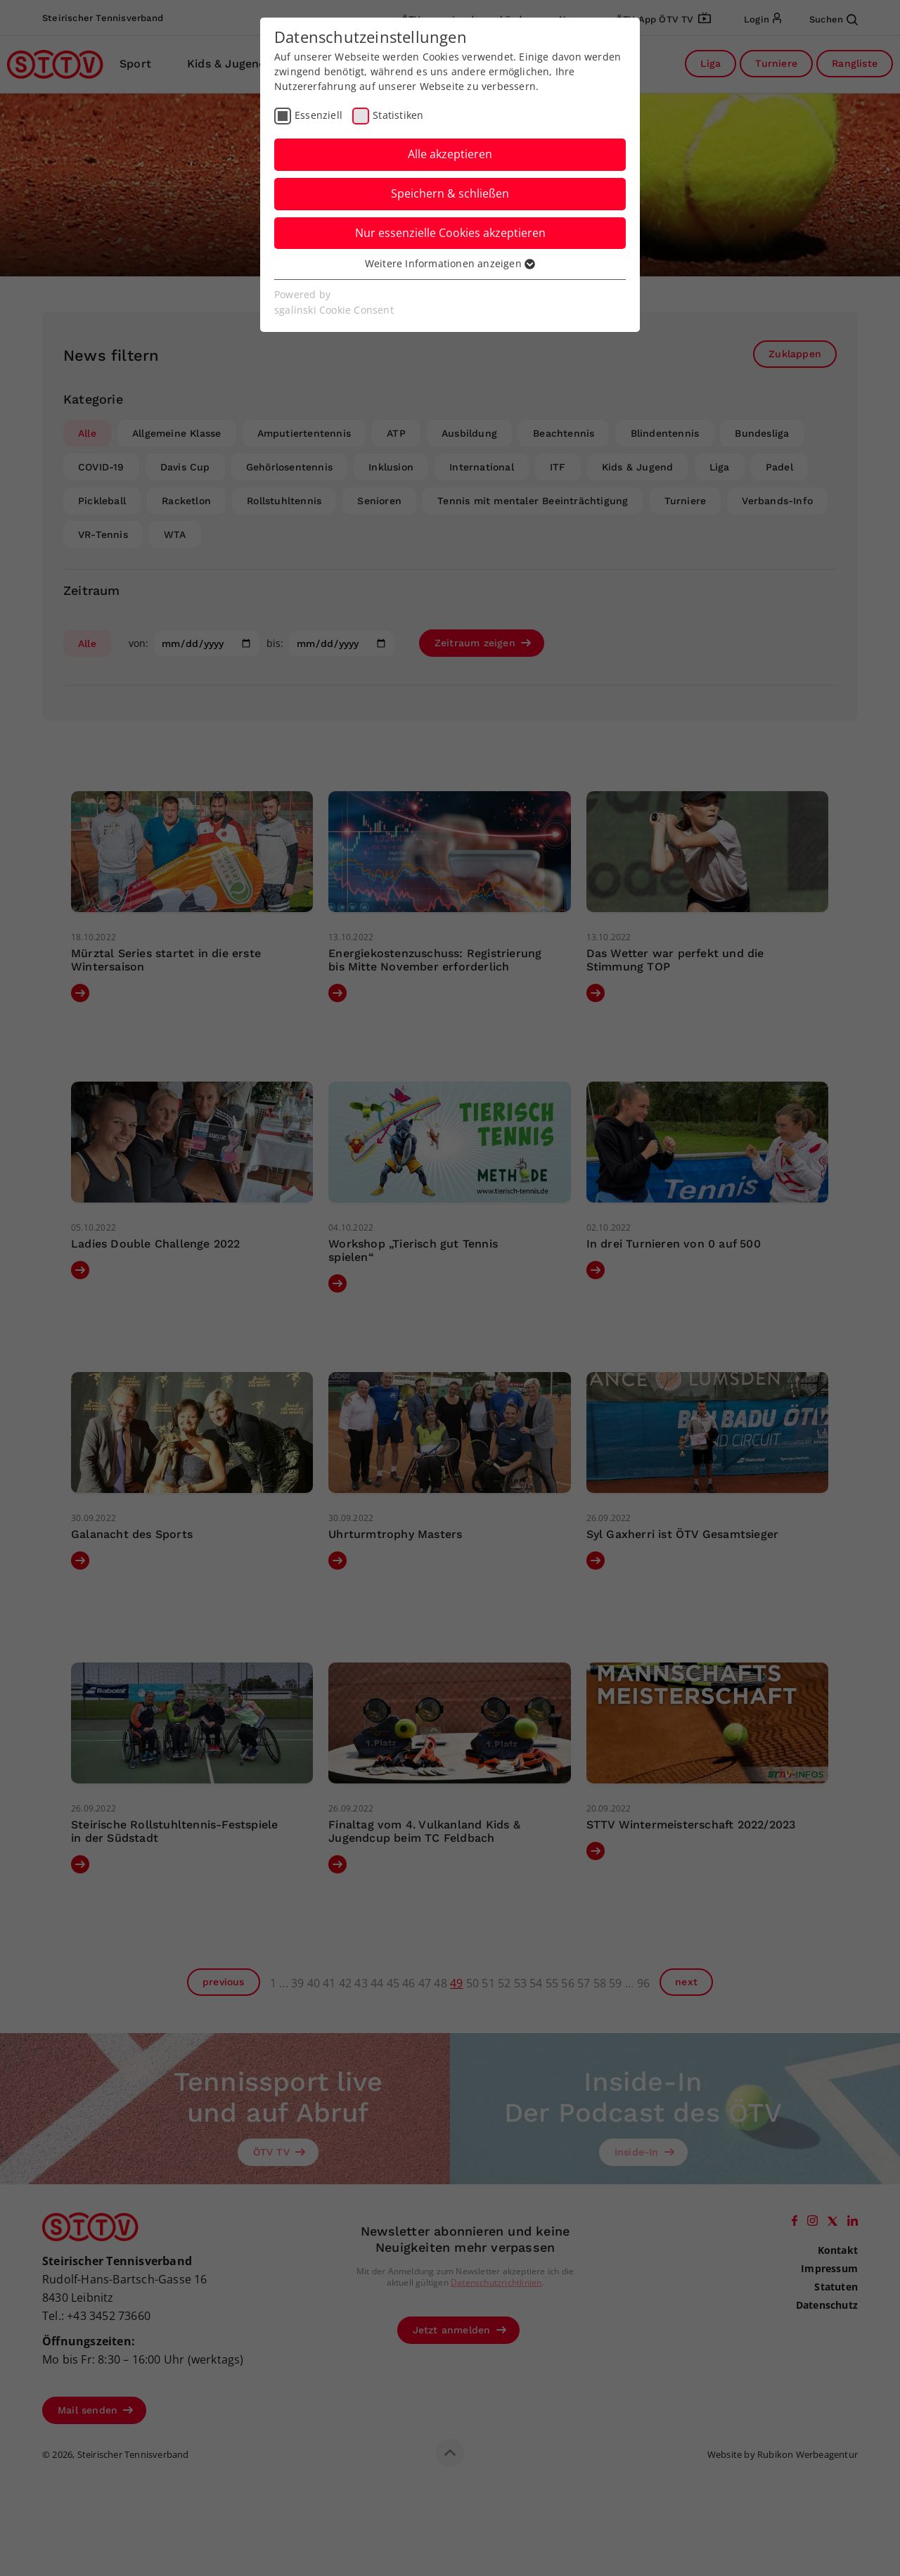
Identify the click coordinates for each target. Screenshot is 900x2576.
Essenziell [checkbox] (318, 115)
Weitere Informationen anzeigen (450, 263)
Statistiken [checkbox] (398, 115)
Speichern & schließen (450, 193)
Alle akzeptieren (450, 154)
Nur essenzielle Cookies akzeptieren (450, 233)
